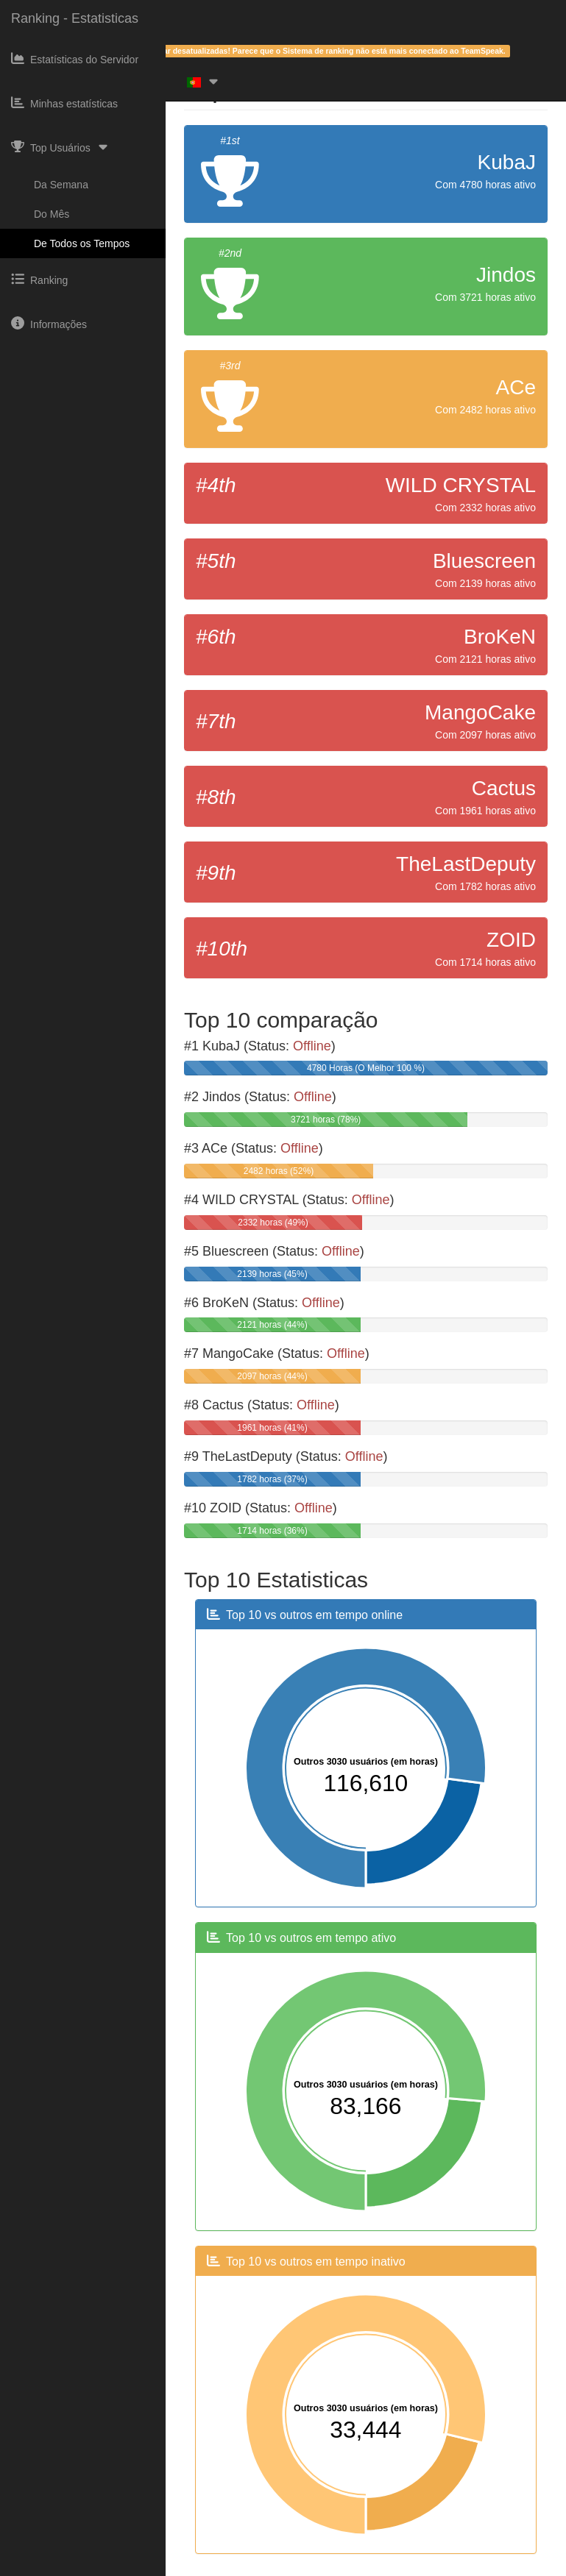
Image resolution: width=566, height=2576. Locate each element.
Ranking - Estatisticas (74, 18)
